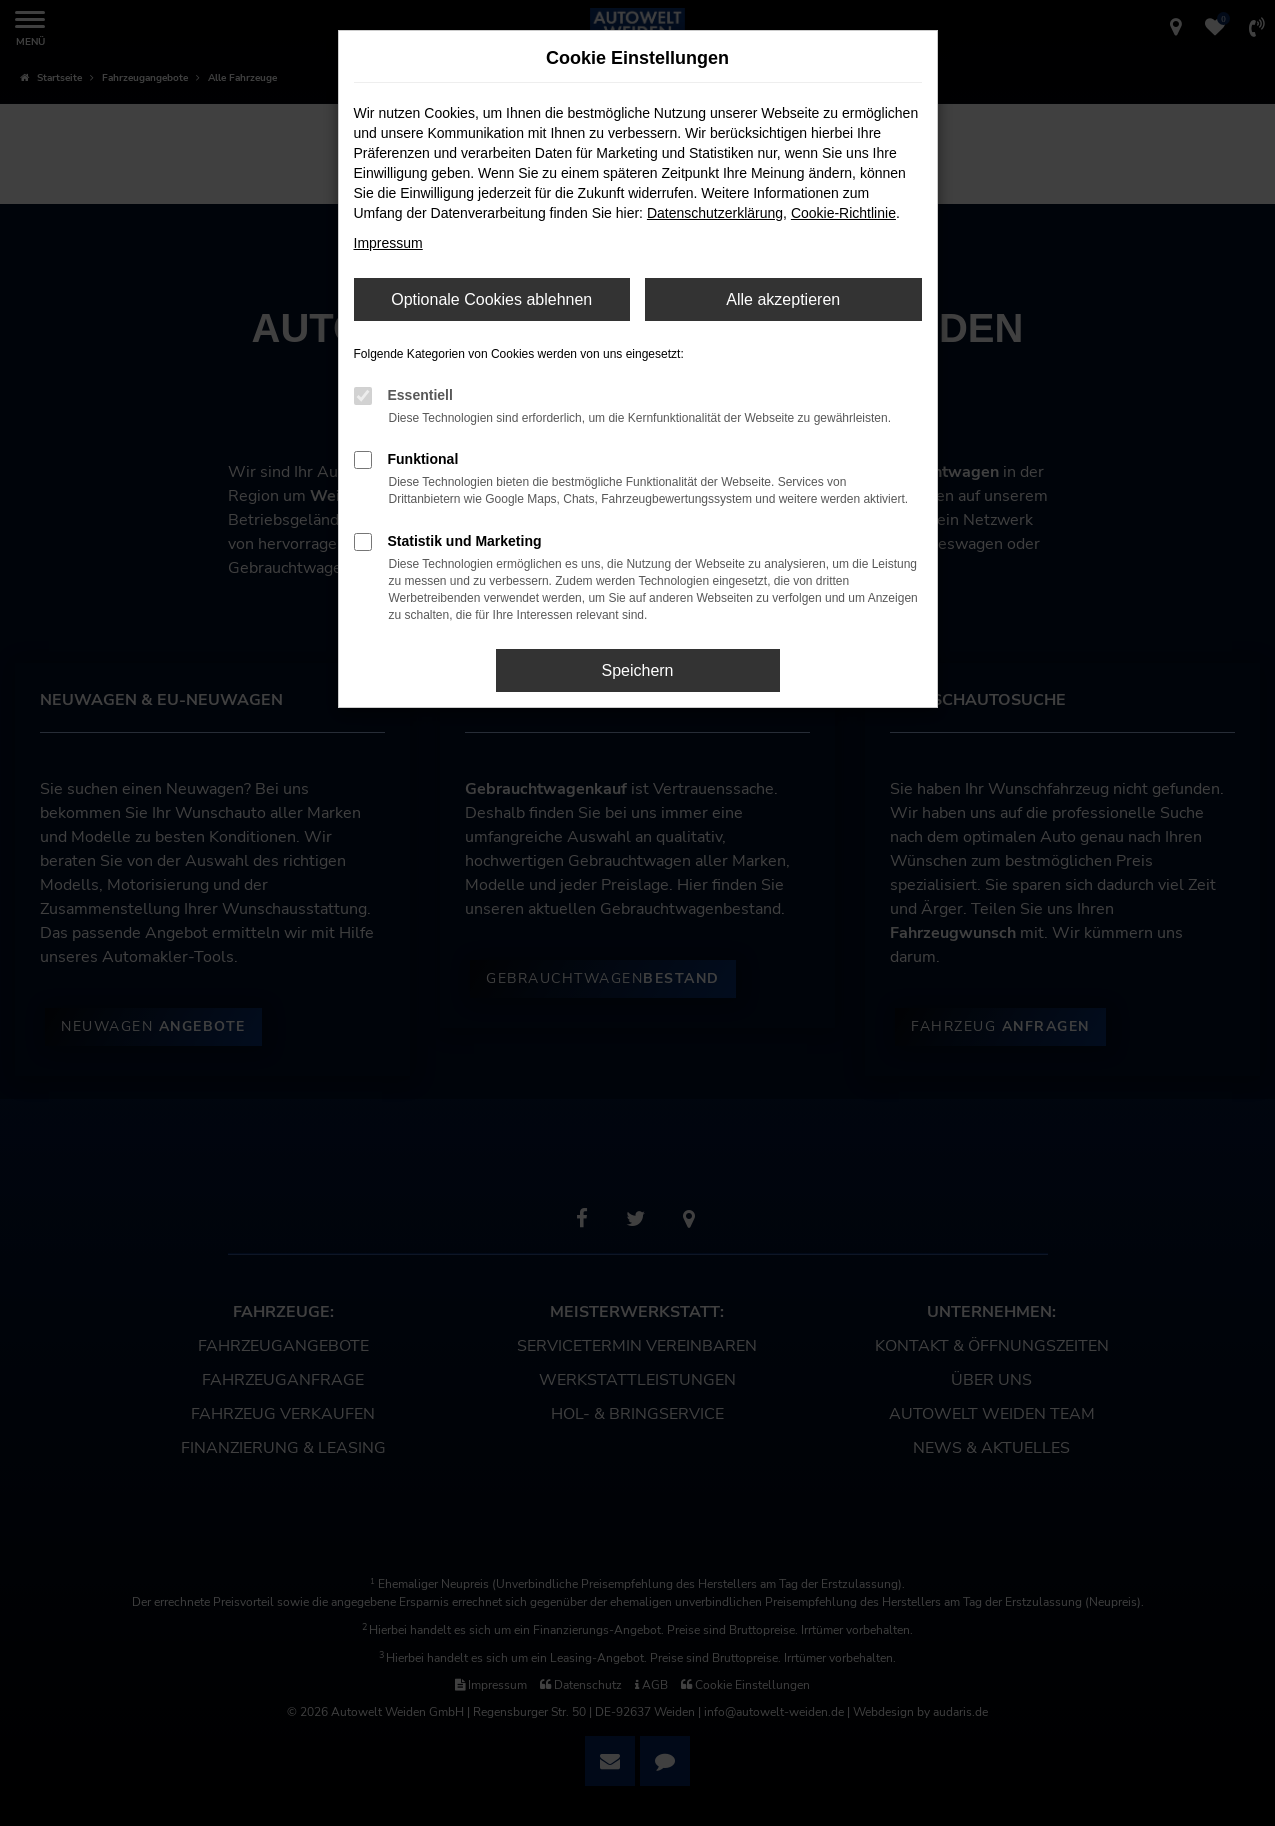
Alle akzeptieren (783, 299)
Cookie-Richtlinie (843, 213)
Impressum (388, 243)
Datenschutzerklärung (715, 213)
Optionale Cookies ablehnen (491, 299)
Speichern (637, 670)
